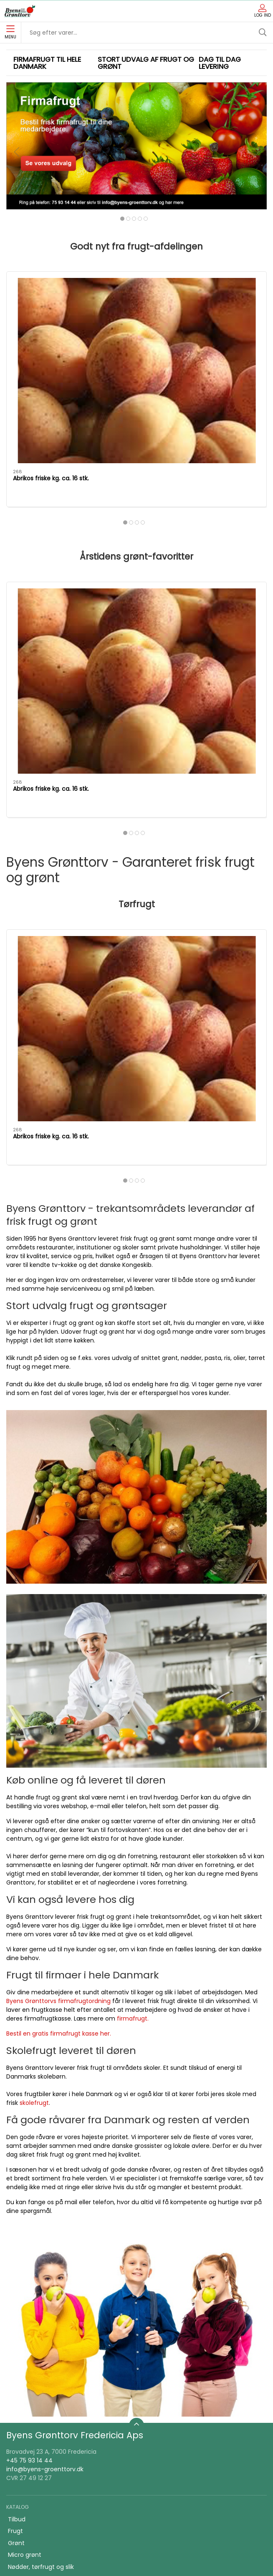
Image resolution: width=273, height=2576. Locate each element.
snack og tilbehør (33, 2345)
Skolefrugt (23, 2429)
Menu (10, 32)
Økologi (19, 2321)
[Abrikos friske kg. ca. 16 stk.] (47, 304)
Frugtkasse (23, 2357)
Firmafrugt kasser (33, 2464)
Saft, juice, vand (31, 2333)
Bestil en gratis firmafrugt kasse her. (58, 1717)
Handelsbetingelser (35, 2453)
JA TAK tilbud (26, 2441)
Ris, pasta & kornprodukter (46, 2309)
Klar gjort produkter (35, 2285)
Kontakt (19, 2405)
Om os (18, 2393)
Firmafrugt (23, 2417)
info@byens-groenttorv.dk (44, 2153)
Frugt (15, 2214)
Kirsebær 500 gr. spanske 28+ (214, 349)
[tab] (122, 219)
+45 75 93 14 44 (29, 2144)
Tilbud (16, 2202)
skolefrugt (34, 1786)
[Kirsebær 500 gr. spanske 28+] (225, 304)
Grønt (16, 2226)
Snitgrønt (21, 2274)
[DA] (19, 11)
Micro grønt (24, 2238)
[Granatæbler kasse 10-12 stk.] (136, 304)
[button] (17, 152)
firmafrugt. (133, 1702)
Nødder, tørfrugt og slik (41, 2250)
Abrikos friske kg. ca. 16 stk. (45, 553)
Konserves (23, 2262)
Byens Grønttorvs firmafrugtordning (58, 1684)
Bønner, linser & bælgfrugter (49, 2297)
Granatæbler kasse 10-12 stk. (135, 553)
